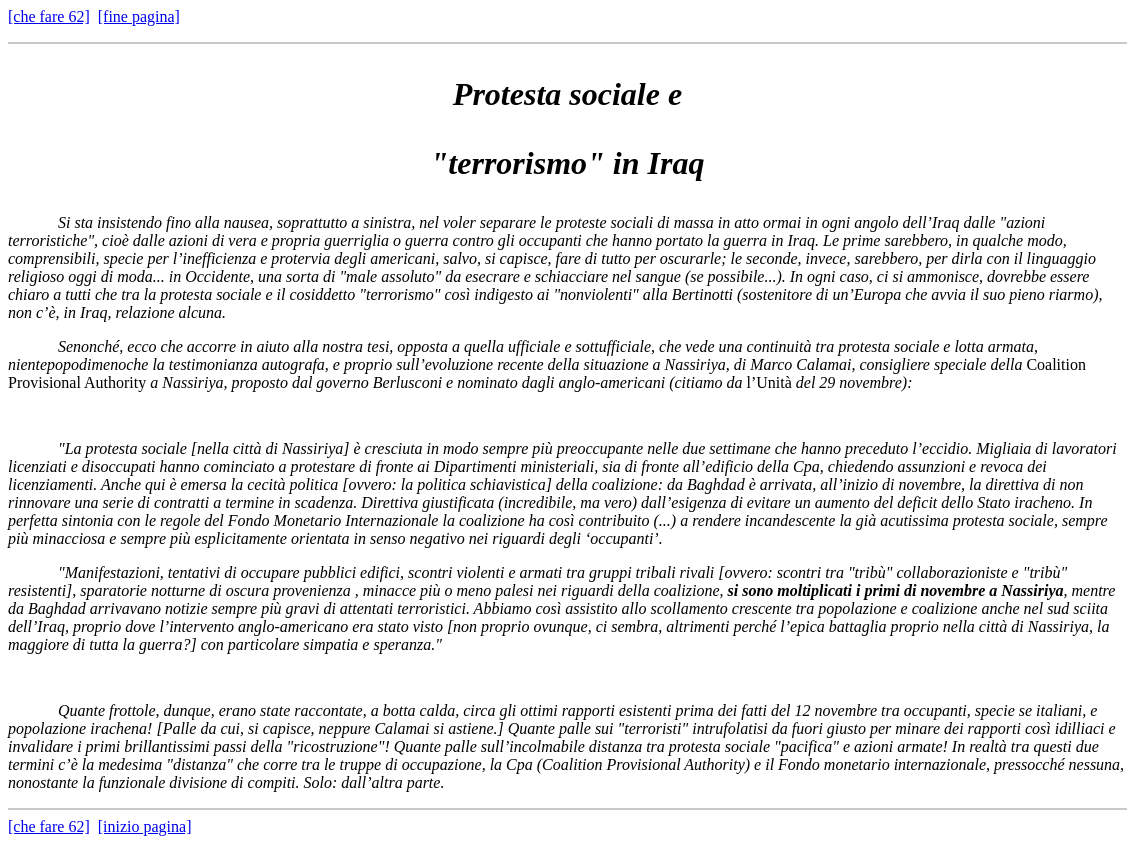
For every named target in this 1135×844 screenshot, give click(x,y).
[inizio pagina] (145, 826)
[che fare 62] (49, 16)
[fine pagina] (139, 16)
